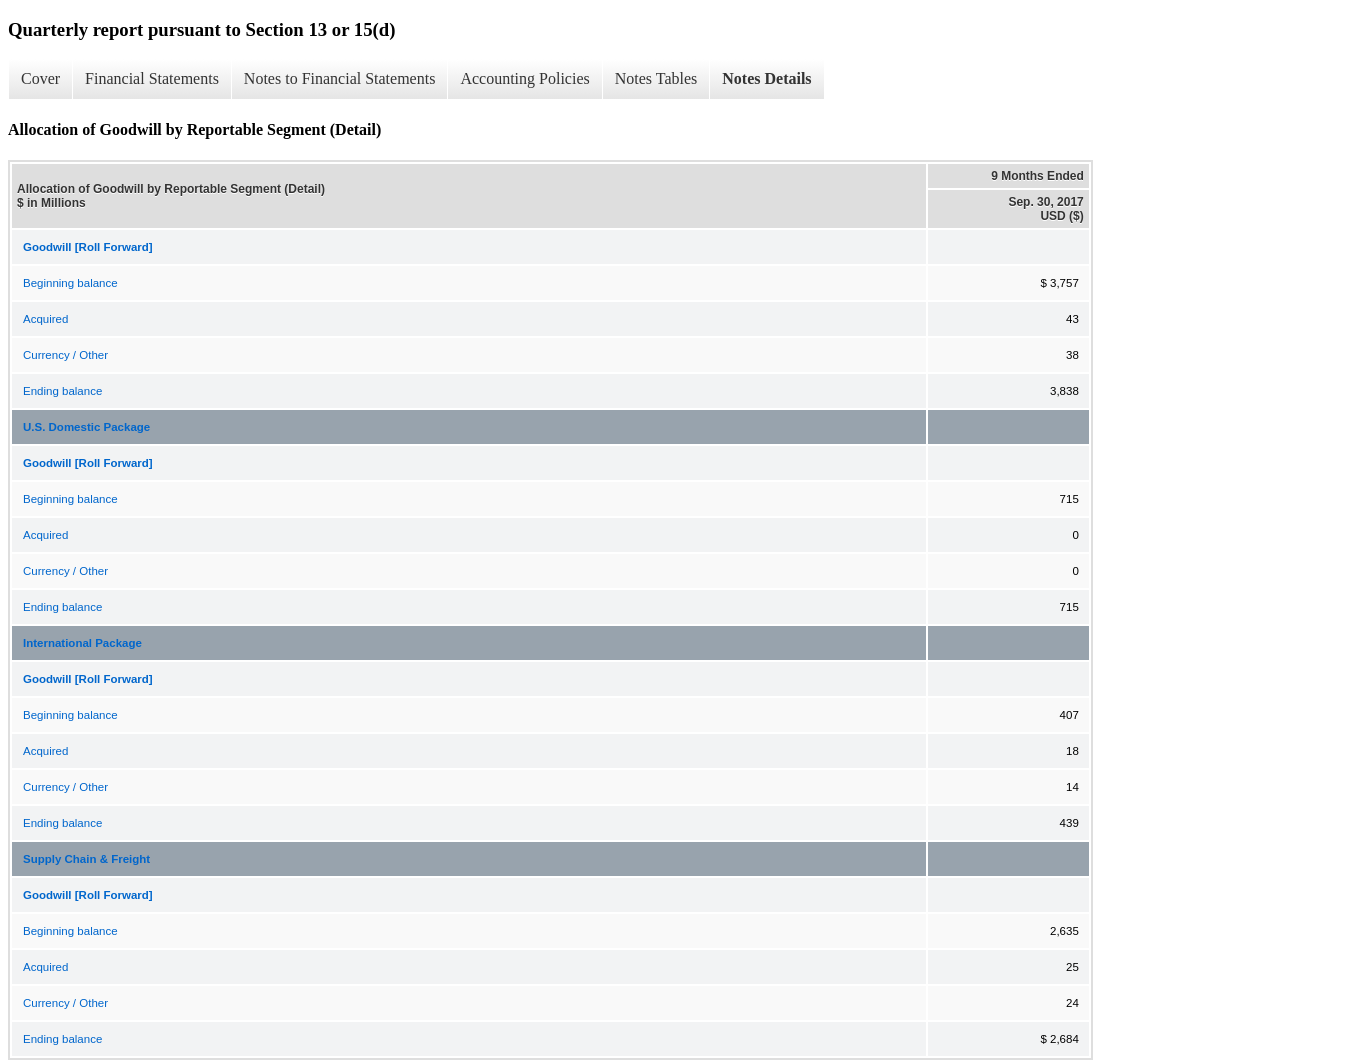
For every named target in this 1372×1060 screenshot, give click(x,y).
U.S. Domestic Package (86, 427)
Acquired (45, 319)
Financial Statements (152, 78)
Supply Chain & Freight (86, 859)
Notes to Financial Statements (340, 78)
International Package (82, 643)
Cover (40, 78)
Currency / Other (65, 355)
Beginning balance (70, 283)
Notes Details (766, 78)
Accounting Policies (524, 78)
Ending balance (62, 391)
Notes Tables (656, 78)
